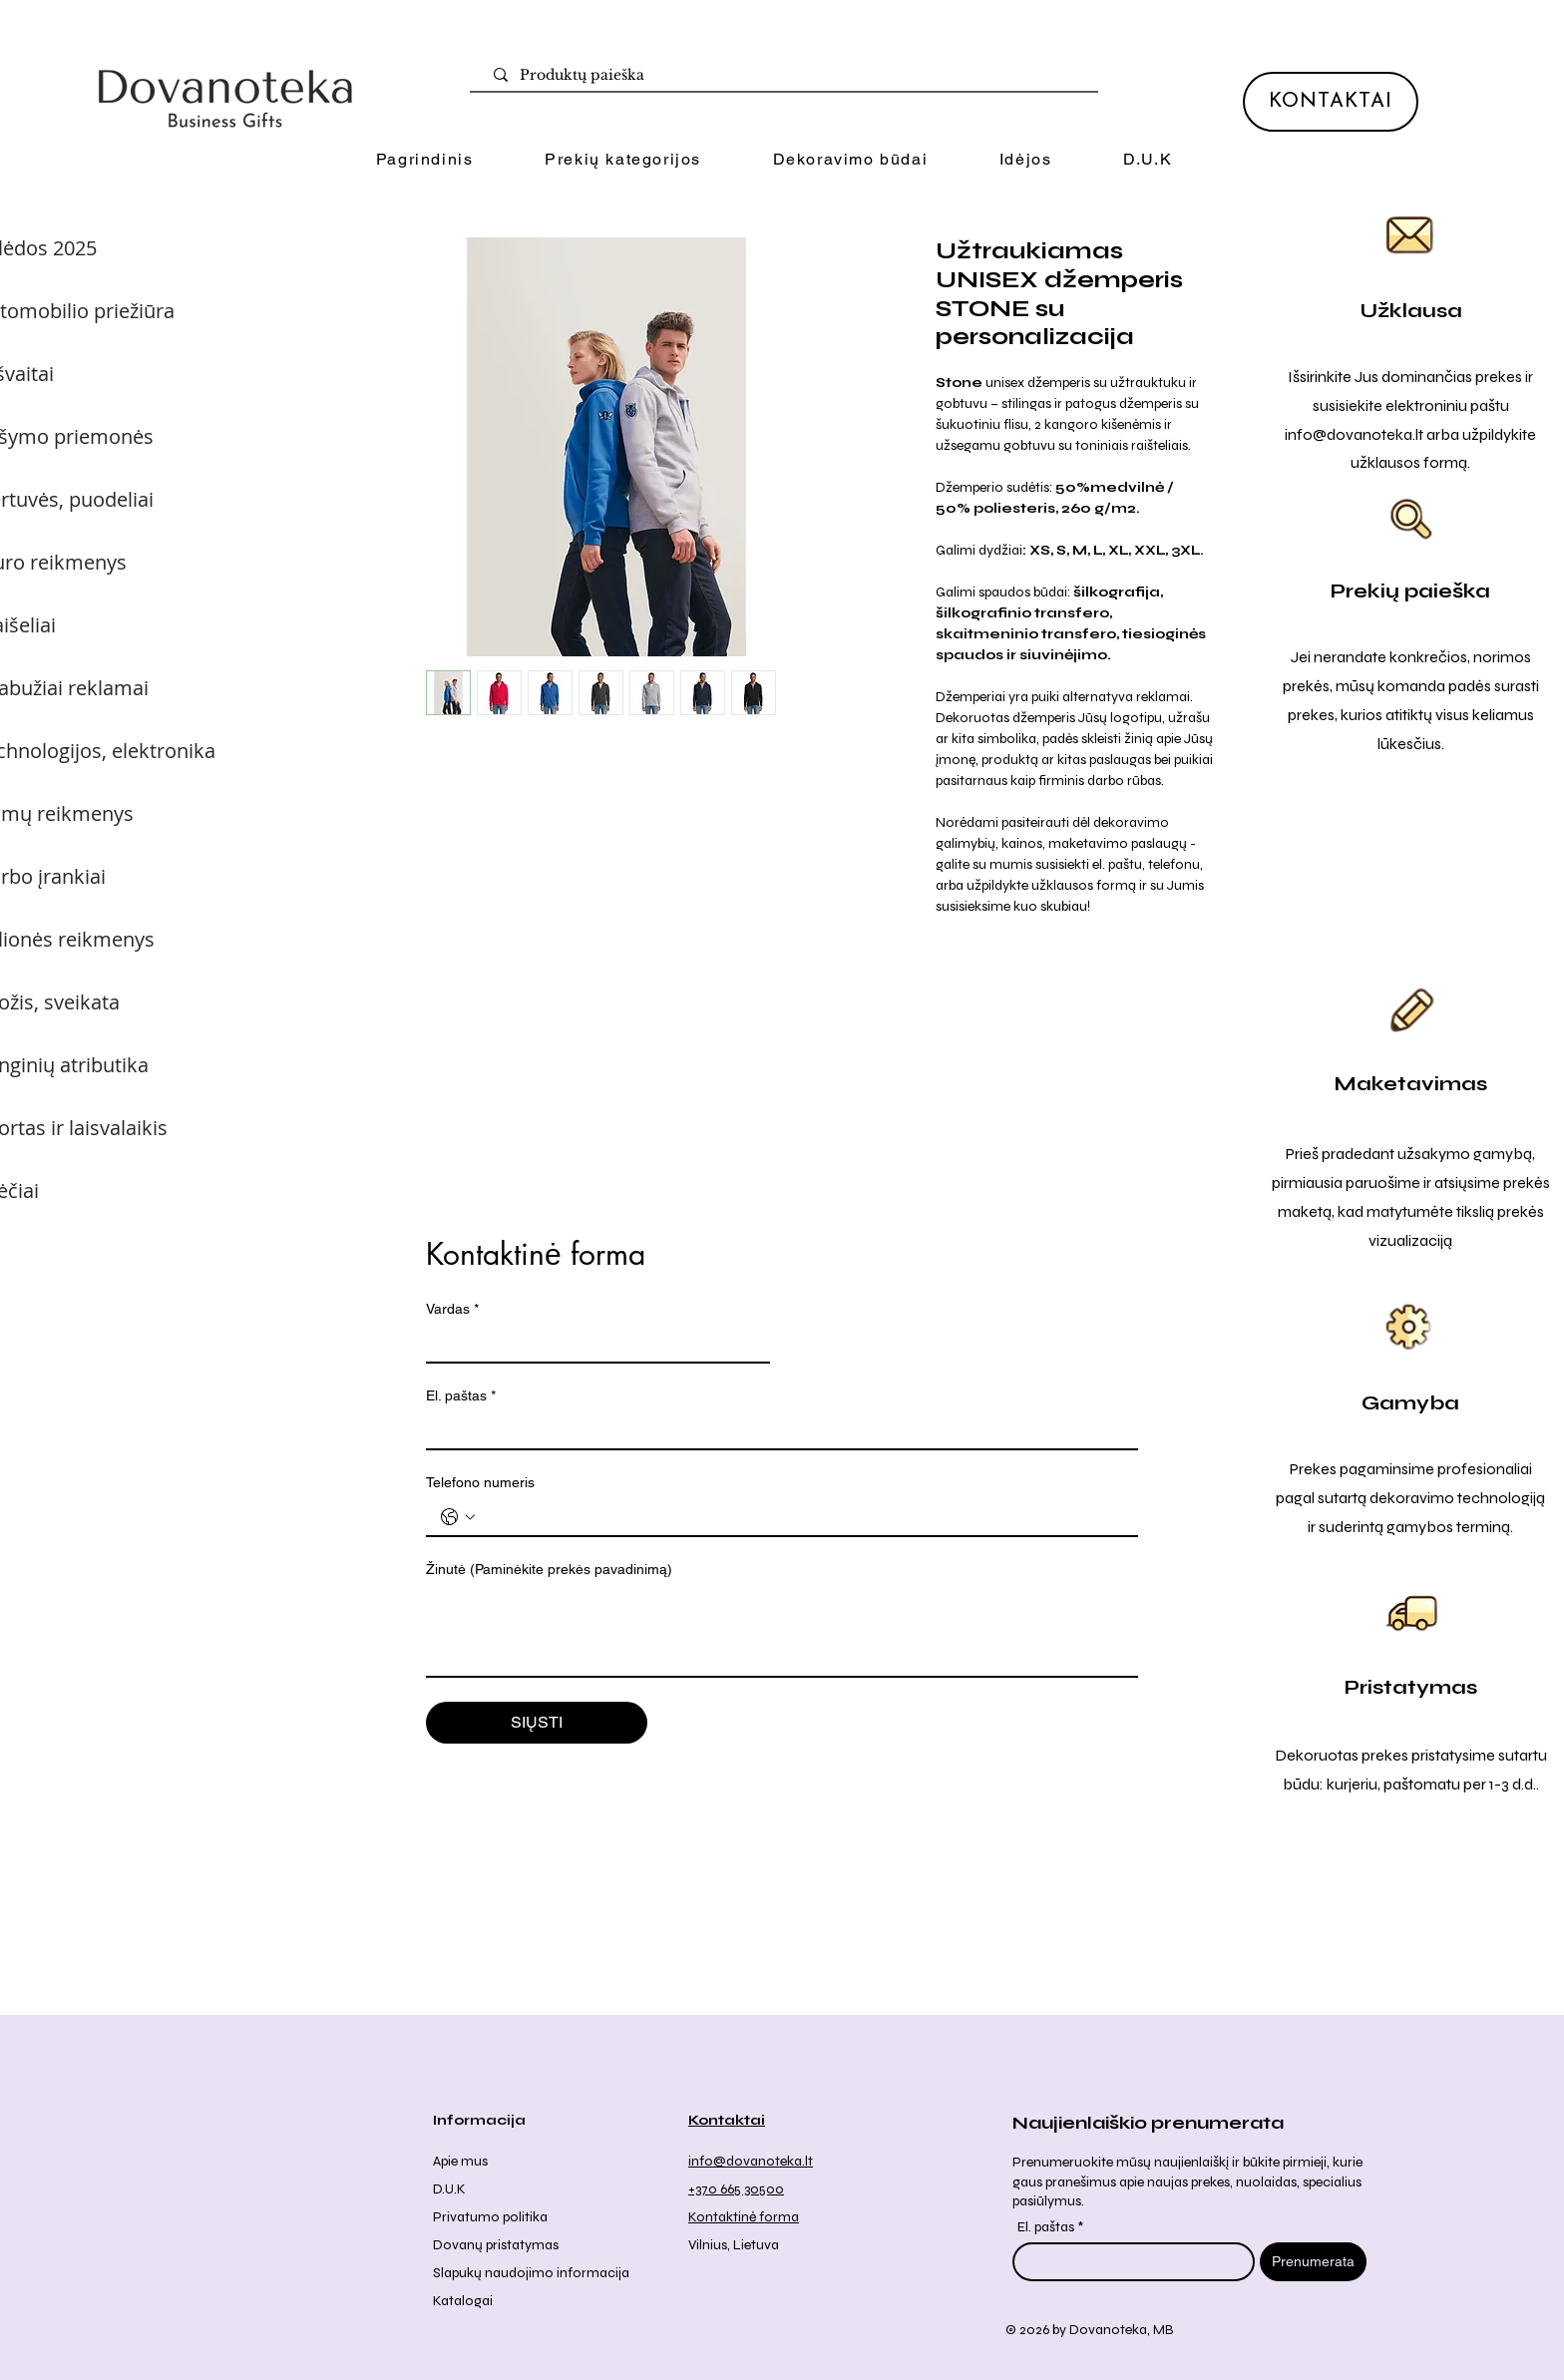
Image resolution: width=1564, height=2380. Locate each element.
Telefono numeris (480, 1482)
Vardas (452, 1309)
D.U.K (449, 2189)
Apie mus (460, 2161)
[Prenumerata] (1313, 2261)
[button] (622, 160)
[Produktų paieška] (788, 76)
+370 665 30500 (736, 2189)
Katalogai (463, 2300)
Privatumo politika (490, 2216)
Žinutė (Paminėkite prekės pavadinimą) (549, 1569)
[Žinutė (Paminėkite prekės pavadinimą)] (782, 1631)
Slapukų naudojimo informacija (531, 2272)
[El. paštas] (776, 1430)
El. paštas (461, 1396)
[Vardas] (592, 1344)
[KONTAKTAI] (1330, 102)
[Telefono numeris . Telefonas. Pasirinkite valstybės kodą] (458, 1517)
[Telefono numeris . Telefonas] (802, 1517)
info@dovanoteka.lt (1354, 434)
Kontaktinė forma (743, 2216)
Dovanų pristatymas (496, 2244)
